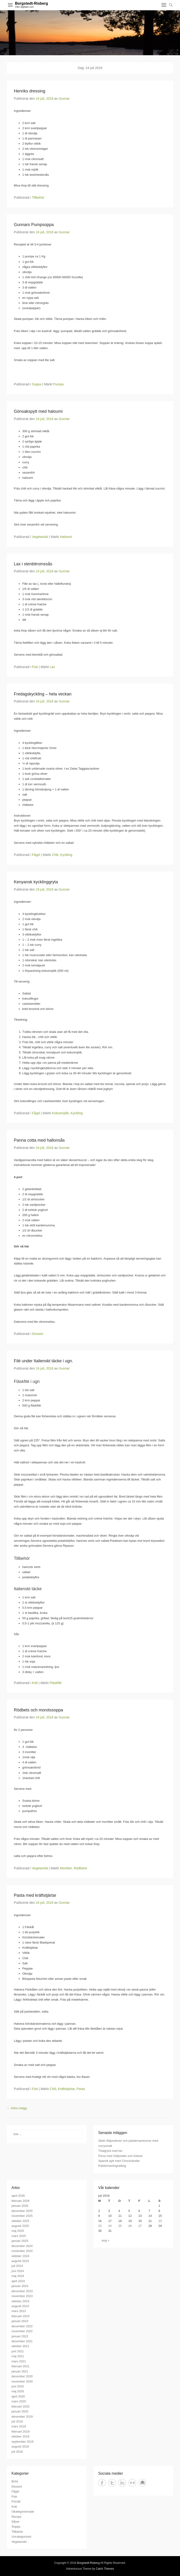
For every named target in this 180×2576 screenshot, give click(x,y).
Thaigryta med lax (110, 2150)
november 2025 (22, 2216)
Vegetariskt (40, 537)
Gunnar (64, 98)
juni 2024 (17, 2271)
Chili (55, 855)
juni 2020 (17, 2386)
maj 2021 (17, 2356)
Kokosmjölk (60, 1113)
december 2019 (22, 2416)
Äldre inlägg (17, 2108)
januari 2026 (19, 2205)
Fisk (35, 667)
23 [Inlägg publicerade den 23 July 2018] (99, 2226)
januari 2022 (19, 2336)
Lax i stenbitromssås (33, 564)
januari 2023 (19, 2321)
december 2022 (22, 2326)
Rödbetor (80, 1868)
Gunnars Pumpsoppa (34, 224)
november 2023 (22, 2296)
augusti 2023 (20, 2306)
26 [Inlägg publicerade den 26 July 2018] (130, 2226)
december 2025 (22, 2211)
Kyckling (66, 855)
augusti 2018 (20, 2446)
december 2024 (22, 2246)
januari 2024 (19, 2286)
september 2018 (22, 2441)
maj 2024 (17, 2276)
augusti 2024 (20, 2261)
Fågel (36, 855)
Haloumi (66, 537)
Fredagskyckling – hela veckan (42, 694)
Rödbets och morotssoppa (38, 1710)
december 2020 (22, 2376)
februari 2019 (20, 2431)
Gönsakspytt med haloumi (38, 411)
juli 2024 (17, 2266)
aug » (105, 2240)
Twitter (112, 2483)
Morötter (66, 1868)
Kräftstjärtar (66, 2089)
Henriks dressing (29, 91)
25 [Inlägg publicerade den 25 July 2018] (120, 2226)
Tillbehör (38, 197)
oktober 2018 (20, 2436)
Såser (15, 2521)
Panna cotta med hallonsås (39, 1140)
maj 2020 (17, 2391)
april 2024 (18, 2281)
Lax (52, 667)
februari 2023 (20, 2316)
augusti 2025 (20, 2226)
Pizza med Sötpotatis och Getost (120, 2156)
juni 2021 (17, 2351)
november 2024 (22, 2251)
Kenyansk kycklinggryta (36, 882)
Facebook (102, 2483)
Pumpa (58, 384)
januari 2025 (19, 2241)
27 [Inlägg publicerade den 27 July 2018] (140, 2226)
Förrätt (15, 2501)
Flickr (132, 2483)
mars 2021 (18, 2361)
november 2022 (22, 2331)
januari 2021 (19, 2371)
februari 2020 (20, 2406)
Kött (35, 1683)
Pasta (80, 2089)
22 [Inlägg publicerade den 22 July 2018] (160, 2221)
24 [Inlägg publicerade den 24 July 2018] (110, 2226)
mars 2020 (18, 2401)
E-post (142, 2483)
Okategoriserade (22, 2511)
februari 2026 (20, 2201)
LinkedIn (122, 2483)
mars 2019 (18, 2426)
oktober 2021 (20, 2346)
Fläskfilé (55, 1683)
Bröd (14, 2481)
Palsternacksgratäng (112, 2165)
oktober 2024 (20, 2256)
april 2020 (18, 2396)
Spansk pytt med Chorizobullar (119, 2161)
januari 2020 (19, 2411)
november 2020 (22, 2381)
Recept (16, 2516)
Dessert (37, 1334)
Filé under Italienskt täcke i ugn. (43, 1361)
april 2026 (18, 2195)
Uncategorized (21, 2536)
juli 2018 (17, 2451)
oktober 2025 (20, 2221)
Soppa (36, 384)
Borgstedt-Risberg (31, 3)
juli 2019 (17, 2421)
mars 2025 (18, 2236)
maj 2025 (17, 2231)
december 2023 (22, 2291)
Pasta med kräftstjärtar (35, 1895)
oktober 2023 (20, 2301)
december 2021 (22, 2341)
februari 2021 (20, 2366)
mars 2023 (18, 2311)
